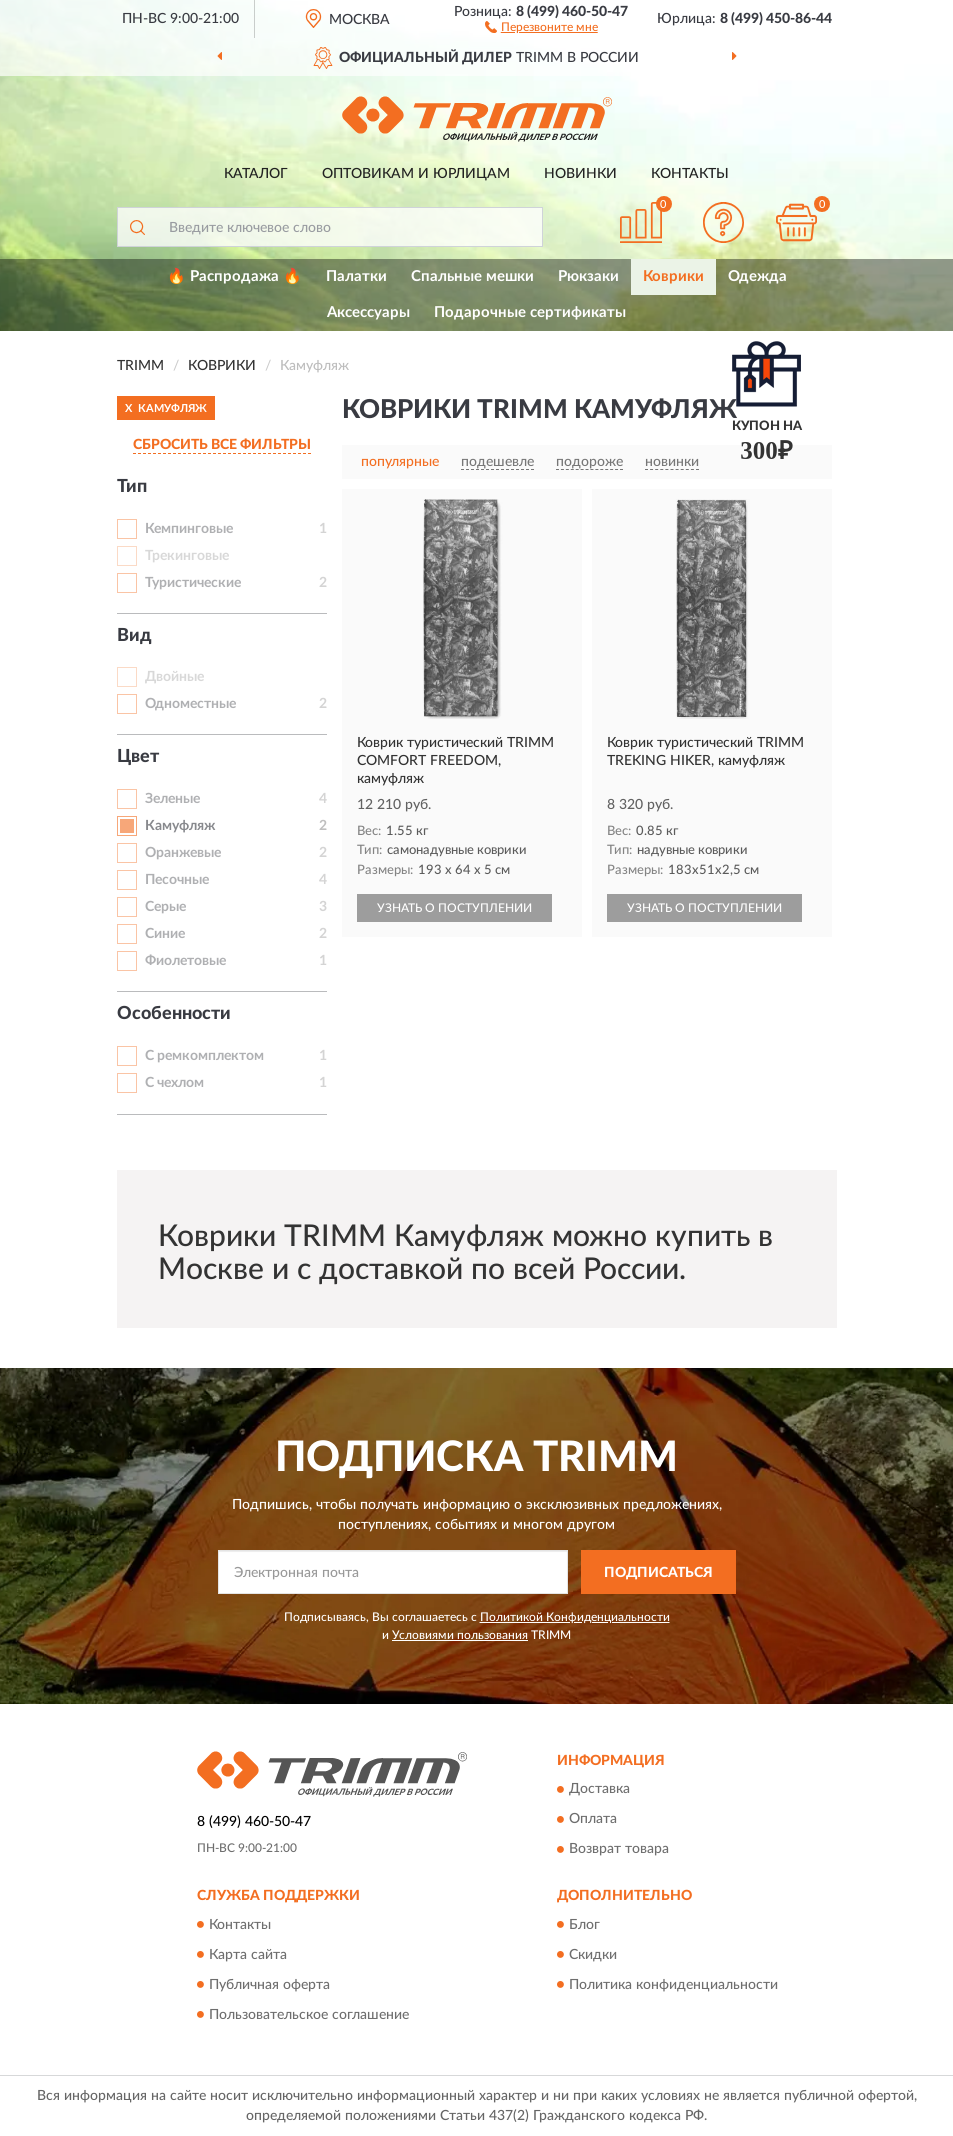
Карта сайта (248, 1955)
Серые (165, 907)
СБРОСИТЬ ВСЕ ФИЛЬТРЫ (222, 445)
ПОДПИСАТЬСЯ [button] (658, 1573)
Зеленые (172, 799)
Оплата (593, 1820)
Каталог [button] (256, 174)
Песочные (177, 880)
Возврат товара (619, 1850)
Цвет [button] (138, 757)
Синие (165, 934)
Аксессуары (368, 312)
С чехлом (174, 1083)
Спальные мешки (472, 276)
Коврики (673, 276)
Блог (584, 1925)
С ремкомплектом (204, 1056)
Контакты (690, 174)
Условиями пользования (460, 1635)
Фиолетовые (185, 961)
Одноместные (190, 704)
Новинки (580, 174)
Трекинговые (187, 556)
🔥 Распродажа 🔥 (234, 276)
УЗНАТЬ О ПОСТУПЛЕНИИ (454, 908)
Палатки (356, 276)
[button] (541, 26)
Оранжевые (183, 853)
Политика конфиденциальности (673, 1985)
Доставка (599, 1790)
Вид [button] (134, 636)
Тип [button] (132, 487)
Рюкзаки (588, 276)
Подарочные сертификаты (530, 312)
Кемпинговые (189, 529)
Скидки (593, 1955)
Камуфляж (180, 826)
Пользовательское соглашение (309, 2015)
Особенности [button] (174, 1014)
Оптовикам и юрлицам (416, 174)
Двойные (174, 677)
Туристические (193, 583)
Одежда (757, 276)
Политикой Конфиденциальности (575, 1617)
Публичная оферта (269, 1985)
